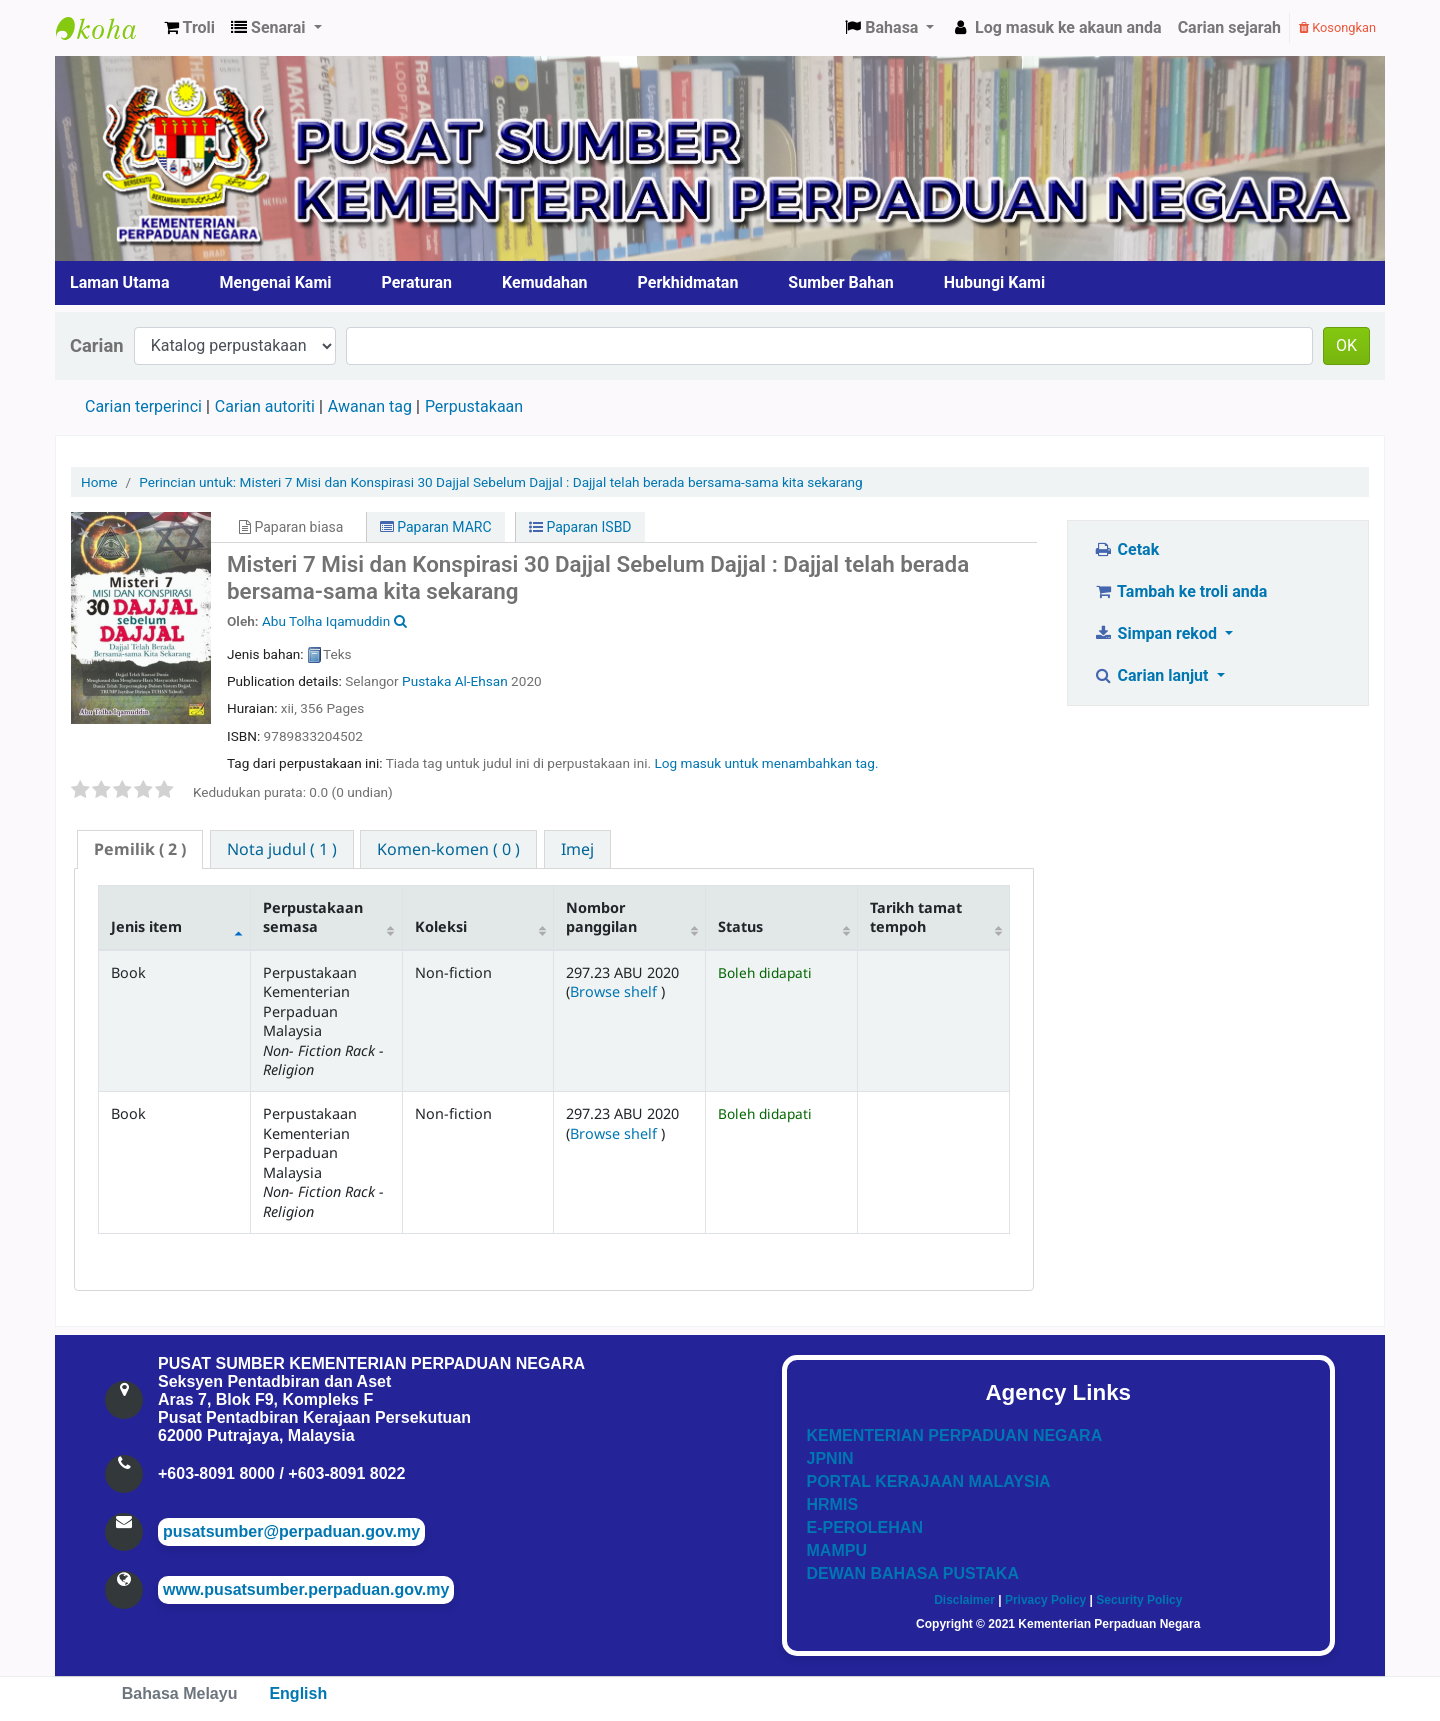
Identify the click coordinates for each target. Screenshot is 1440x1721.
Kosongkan (1337, 27)
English (298, 1693)
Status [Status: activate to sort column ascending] (740, 926)
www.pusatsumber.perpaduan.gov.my (306, 1589)
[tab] (140, 849)
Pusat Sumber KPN (106, 28)
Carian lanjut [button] (1152, 675)
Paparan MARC (436, 527)
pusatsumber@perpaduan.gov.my (291, 1531)
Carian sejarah (1229, 27)
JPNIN (830, 1458)
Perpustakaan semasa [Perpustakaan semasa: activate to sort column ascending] (313, 917)
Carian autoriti (265, 406)
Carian (97, 345)
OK (1346, 345)
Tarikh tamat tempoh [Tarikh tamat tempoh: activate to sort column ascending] (916, 917)
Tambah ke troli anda (1180, 591)
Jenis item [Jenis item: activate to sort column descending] (146, 926)
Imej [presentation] (577, 849)
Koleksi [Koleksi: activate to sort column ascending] (441, 926)
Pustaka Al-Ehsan (455, 681)
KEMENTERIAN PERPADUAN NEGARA (955, 1435)
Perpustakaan (474, 406)
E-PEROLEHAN (865, 1527)
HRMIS (833, 1504)
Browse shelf (615, 991)
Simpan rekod (1157, 633)
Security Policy (1139, 1600)
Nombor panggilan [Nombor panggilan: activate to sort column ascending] (601, 917)
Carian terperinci (143, 406)
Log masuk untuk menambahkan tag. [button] (766, 763)
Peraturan (417, 282)
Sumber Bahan (840, 282)
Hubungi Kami (994, 282)
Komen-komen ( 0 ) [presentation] (448, 849)
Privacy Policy (1045, 1600)
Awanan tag (370, 406)
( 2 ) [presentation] (140, 849)
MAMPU (837, 1550)
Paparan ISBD (580, 527)
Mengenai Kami (276, 282)
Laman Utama (120, 282)
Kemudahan (545, 282)
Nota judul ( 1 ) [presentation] (282, 849)
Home (99, 482)
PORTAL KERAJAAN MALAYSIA (929, 1481)
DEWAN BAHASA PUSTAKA (913, 1573)
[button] (189, 28)
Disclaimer (964, 1600)
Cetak (1126, 549)
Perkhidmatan (688, 282)
